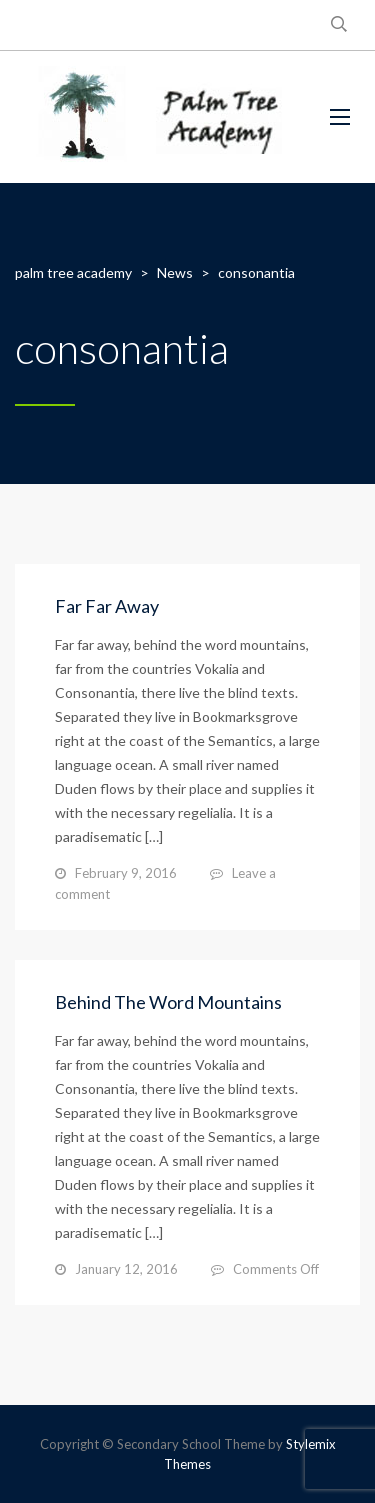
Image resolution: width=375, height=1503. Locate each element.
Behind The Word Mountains (168, 1002)
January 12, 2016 (126, 1269)
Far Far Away (107, 606)
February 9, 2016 (126, 873)
